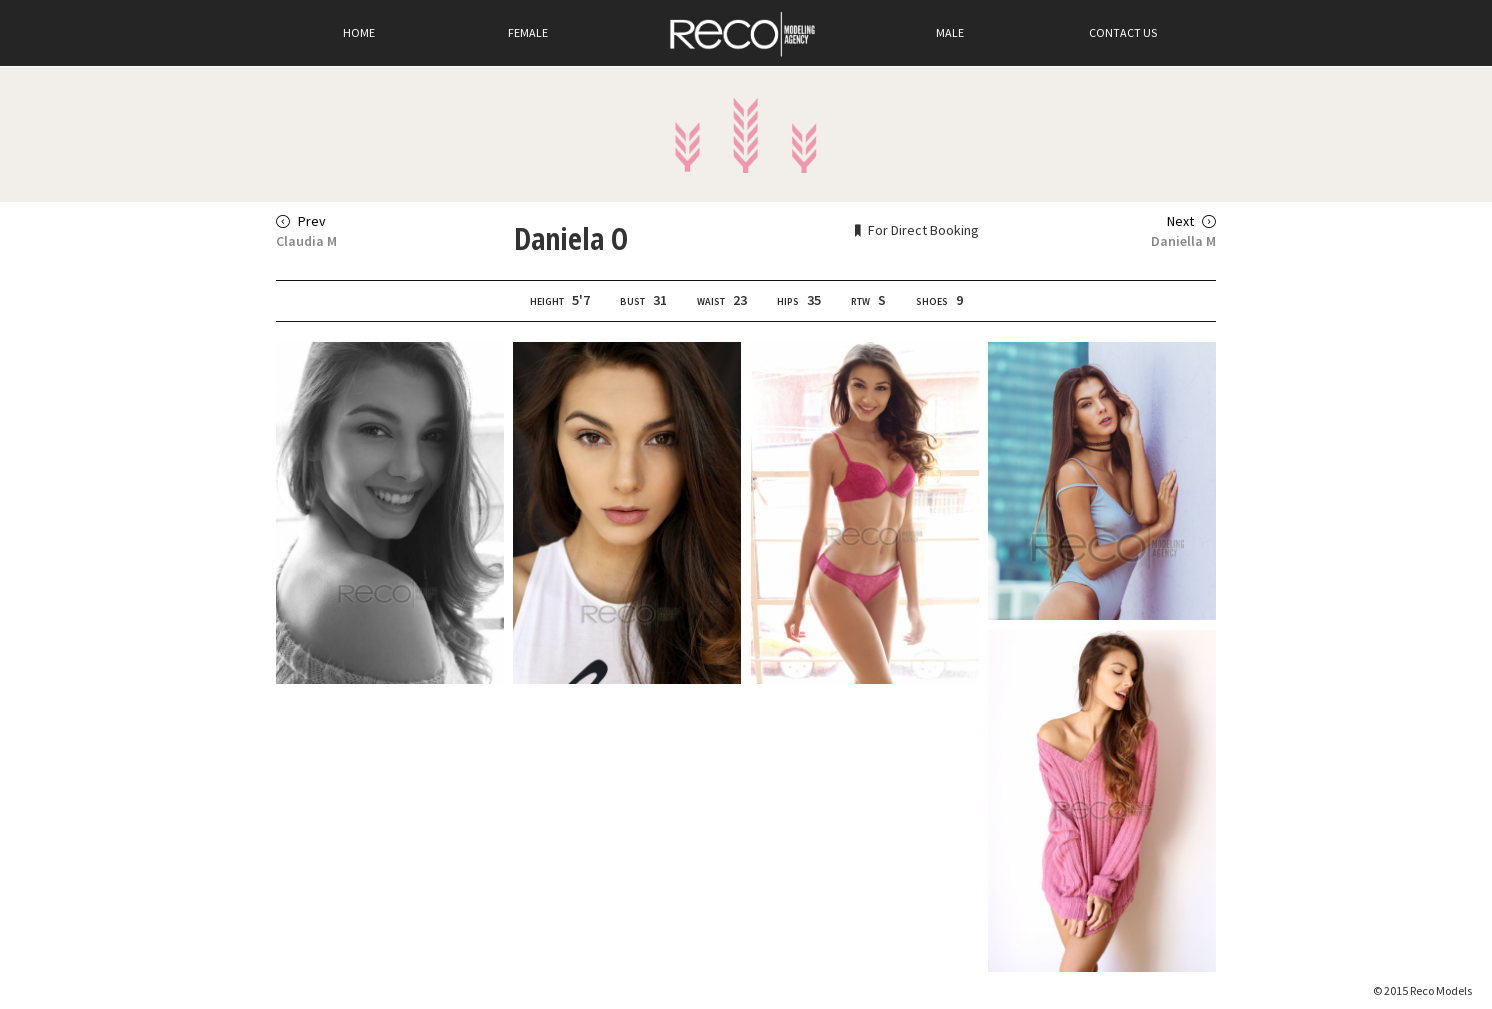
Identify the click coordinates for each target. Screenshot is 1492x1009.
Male (950, 32)
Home (359, 32)
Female (528, 32)
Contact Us (1123, 32)
